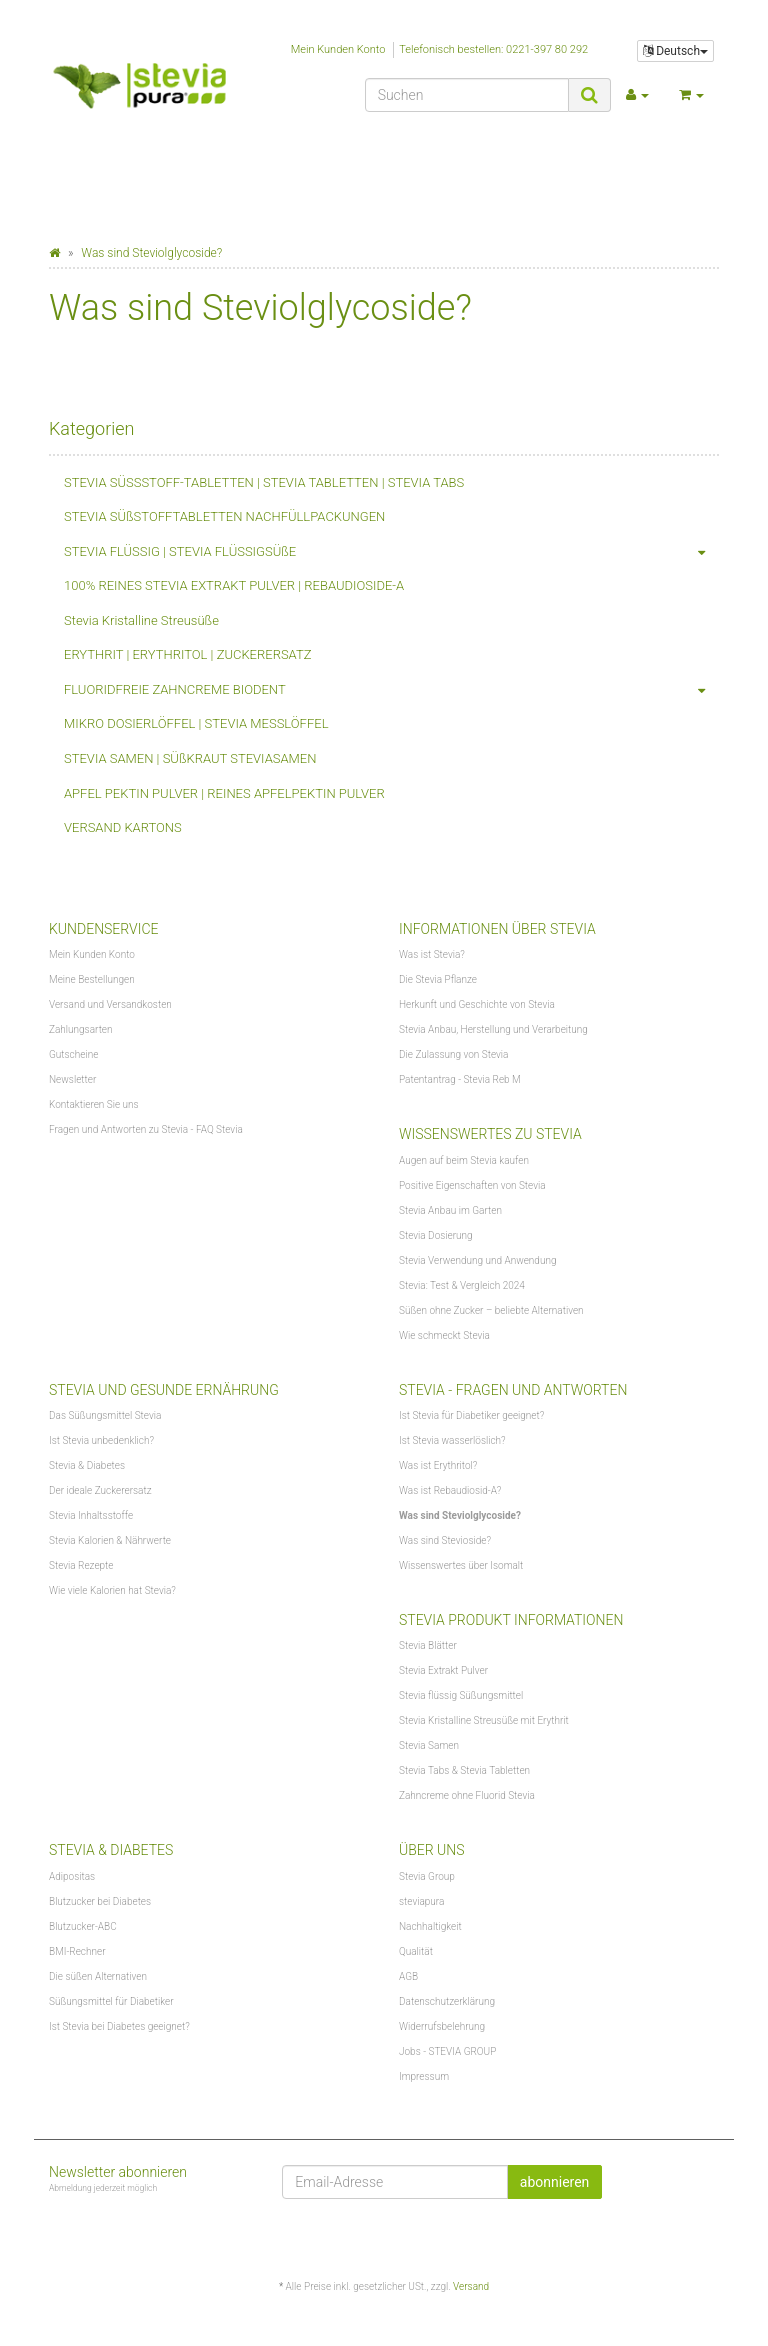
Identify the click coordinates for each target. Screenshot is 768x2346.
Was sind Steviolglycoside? (460, 1515)
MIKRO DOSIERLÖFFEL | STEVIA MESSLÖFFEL (196, 723)
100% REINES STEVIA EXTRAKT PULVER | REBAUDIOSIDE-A (234, 585)
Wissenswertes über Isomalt (461, 1565)
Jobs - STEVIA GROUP (447, 2051)
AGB (408, 1976)
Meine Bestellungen (92, 979)
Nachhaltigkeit (430, 1926)
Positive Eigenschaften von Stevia (472, 1185)
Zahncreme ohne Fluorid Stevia (467, 1795)
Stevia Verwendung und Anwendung (477, 1260)
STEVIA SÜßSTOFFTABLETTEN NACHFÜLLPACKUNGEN (224, 516)
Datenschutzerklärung (447, 2001)
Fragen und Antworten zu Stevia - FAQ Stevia (146, 1129)
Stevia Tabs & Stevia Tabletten (464, 1770)
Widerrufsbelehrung (442, 2026)
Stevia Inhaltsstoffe (91, 1515)
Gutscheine (73, 1054)
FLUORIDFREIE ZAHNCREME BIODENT (391, 690)
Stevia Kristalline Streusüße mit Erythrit (484, 1720)
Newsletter (72, 1079)
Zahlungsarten (81, 1029)
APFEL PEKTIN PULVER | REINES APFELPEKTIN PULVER (224, 793)
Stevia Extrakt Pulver (443, 1670)
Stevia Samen (429, 1745)
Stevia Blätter (428, 1645)
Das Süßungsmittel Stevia (105, 1415)
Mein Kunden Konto (338, 49)
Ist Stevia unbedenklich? (101, 1440)
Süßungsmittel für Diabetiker (111, 2001)
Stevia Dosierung (436, 1235)
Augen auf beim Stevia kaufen (464, 1160)
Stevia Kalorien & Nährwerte (110, 1540)
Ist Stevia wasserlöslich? (452, 1440)
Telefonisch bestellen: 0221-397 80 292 (493, 49)
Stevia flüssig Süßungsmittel (461, 1695)
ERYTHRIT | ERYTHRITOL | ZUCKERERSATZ (187, 654)
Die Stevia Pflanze (438, 979)
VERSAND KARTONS (123, 827)
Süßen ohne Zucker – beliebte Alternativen (491, 1310)
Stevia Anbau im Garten (450, 1210)
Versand (471, 2286)
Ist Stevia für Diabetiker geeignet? (471, 1415)
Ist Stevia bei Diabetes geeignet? (119, 2026)
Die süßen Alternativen (98, 1976)
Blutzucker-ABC (83, 1926)
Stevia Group (427, 1876)
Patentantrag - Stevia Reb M (460, 1079)
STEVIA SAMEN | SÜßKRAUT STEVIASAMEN (190, 758)
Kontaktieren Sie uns (94, 1104)
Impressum (424, 2076)
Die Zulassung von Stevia (453, 1054)
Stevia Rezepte (81, 1565)
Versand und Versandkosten (110, 1004)
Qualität (416, 1951)
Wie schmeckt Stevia (444, 1335)
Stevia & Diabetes (87, 1465)
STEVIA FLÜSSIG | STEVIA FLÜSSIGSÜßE (391, 552)
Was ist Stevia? (432, 954)
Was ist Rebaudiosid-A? (450, 1490)
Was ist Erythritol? (438, 1465)
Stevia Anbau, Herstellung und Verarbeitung (493, 1029)
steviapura (421, 1901)
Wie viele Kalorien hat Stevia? (112, 1590)
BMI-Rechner (77, 1951)
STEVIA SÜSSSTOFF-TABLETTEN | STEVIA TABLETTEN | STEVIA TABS (264, 482)
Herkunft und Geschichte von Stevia (477, 1004)
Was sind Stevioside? (445, 1540)
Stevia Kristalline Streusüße (141, 620)
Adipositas (72, 1876)
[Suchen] (467, 95)
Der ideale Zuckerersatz (100, 1490)
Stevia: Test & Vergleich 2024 (462, 1285)
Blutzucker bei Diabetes (100, 1901)
